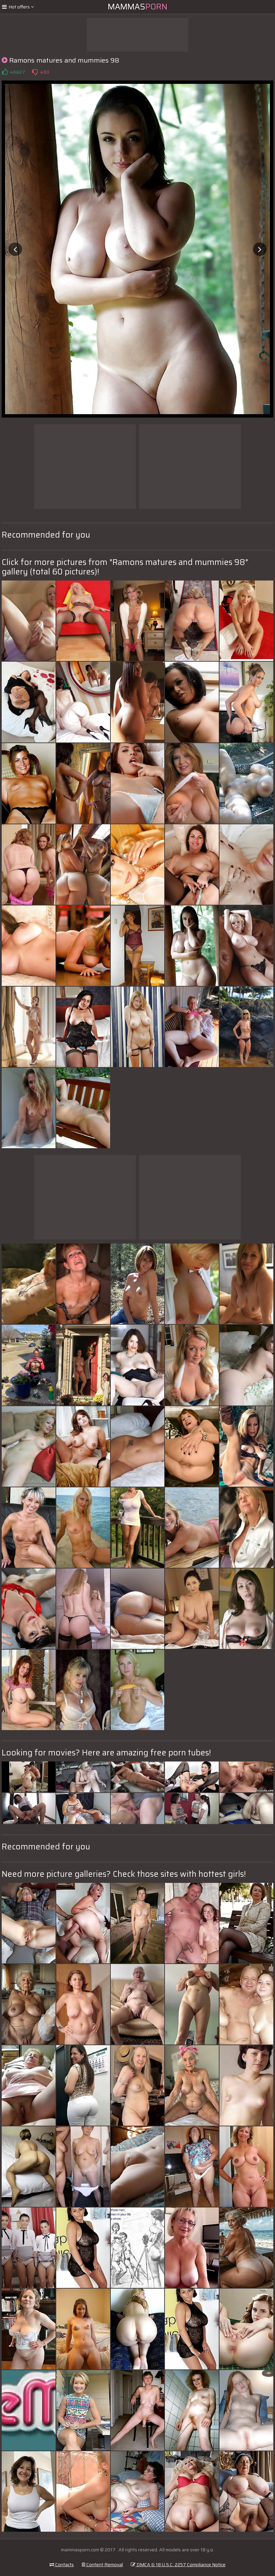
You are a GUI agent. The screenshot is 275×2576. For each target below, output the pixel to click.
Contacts (61, 2564)
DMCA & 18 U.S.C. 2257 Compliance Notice (178, 2564)
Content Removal (102, 2564)
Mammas (137, 6)
